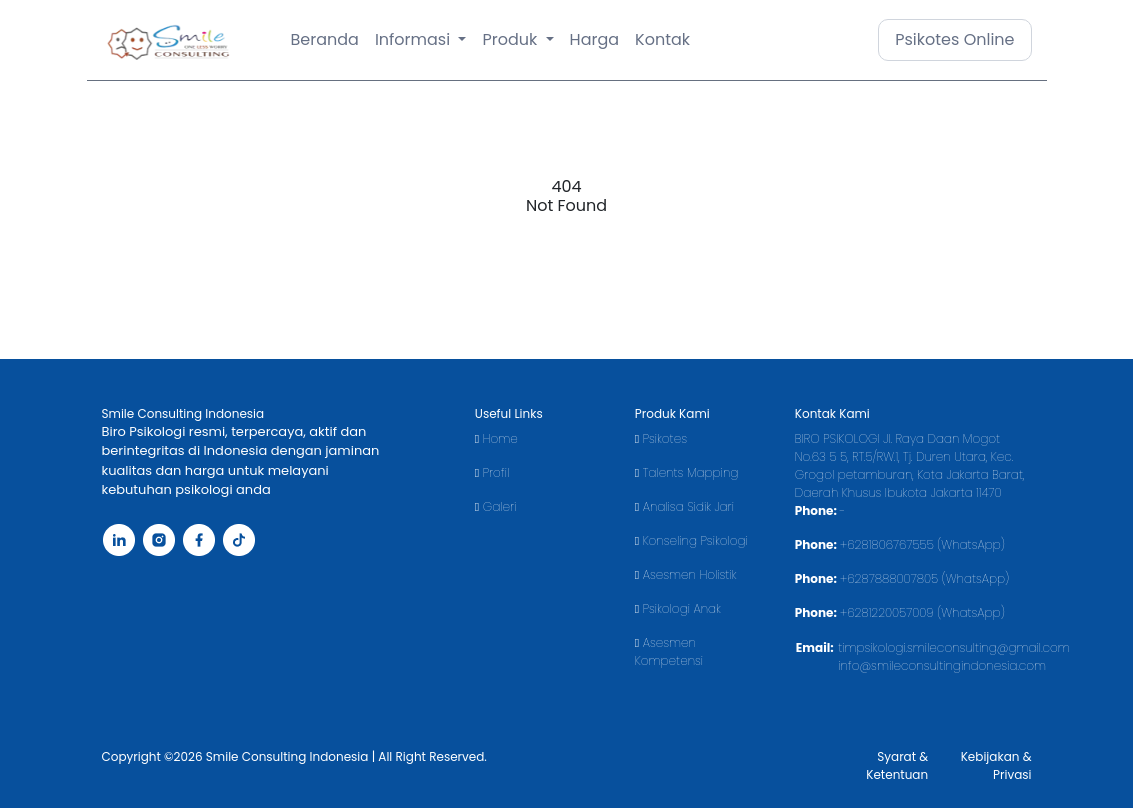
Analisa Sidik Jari (684, 506)
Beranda (325, 39)
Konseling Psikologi (691, 540)
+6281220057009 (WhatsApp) (922, 612)
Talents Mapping (687, 472)
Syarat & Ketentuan (897, 765)
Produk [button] (511, 39)
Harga (595, 39)
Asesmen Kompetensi (669, 651)
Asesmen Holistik (686, 574)
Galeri (496, 506)
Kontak (662, 39)
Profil (492, 472)
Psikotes (661, 438)
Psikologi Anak (678, 608)
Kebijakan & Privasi (996, 765)
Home (496, 438)
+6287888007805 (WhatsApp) (924, 578)
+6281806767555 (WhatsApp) (922, 544)
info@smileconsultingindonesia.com (942, 665)
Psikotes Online (954, 39)
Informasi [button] (415, 39)
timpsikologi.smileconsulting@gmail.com (954, 647)
